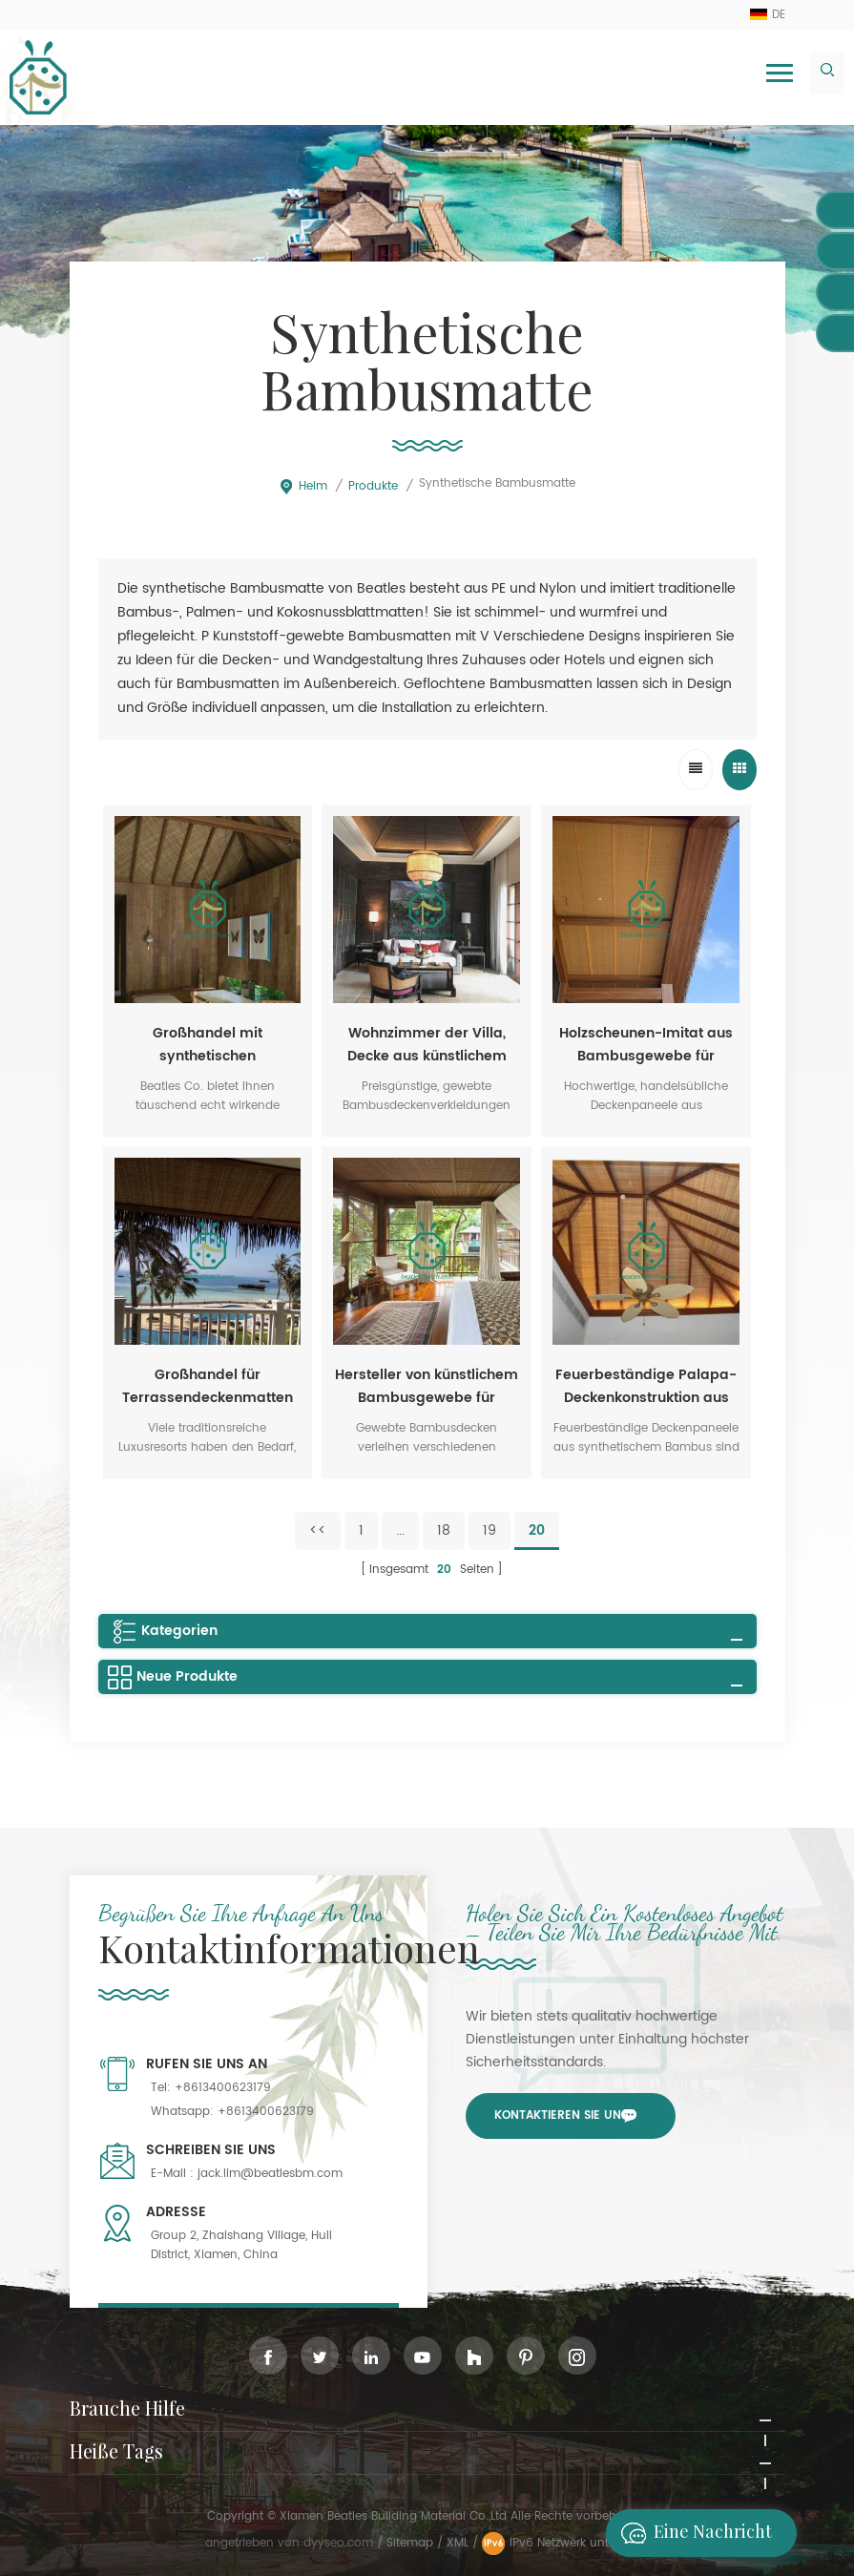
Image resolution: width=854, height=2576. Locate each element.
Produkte (373, 486)
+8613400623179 (223, 2088)
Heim (303, 486)
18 (443, 1530)
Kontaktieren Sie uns (561, 2115)
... (400, 1530)
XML (458, 2543)
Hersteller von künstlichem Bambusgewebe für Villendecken (426, 1387)
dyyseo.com (340, 2543)
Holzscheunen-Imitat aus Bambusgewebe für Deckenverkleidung (646, 1045)
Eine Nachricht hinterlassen (691, 2533)
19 (489, 1530)
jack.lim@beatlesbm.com (270, 2174)
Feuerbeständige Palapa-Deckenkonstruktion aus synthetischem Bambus (646, 1387)
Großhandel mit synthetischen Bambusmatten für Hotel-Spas (207, 1045)
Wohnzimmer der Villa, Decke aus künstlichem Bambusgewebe (427, 1045)
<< (317, 1530)
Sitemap (409, 2543)
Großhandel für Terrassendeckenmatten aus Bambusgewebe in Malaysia (207, 1387)
